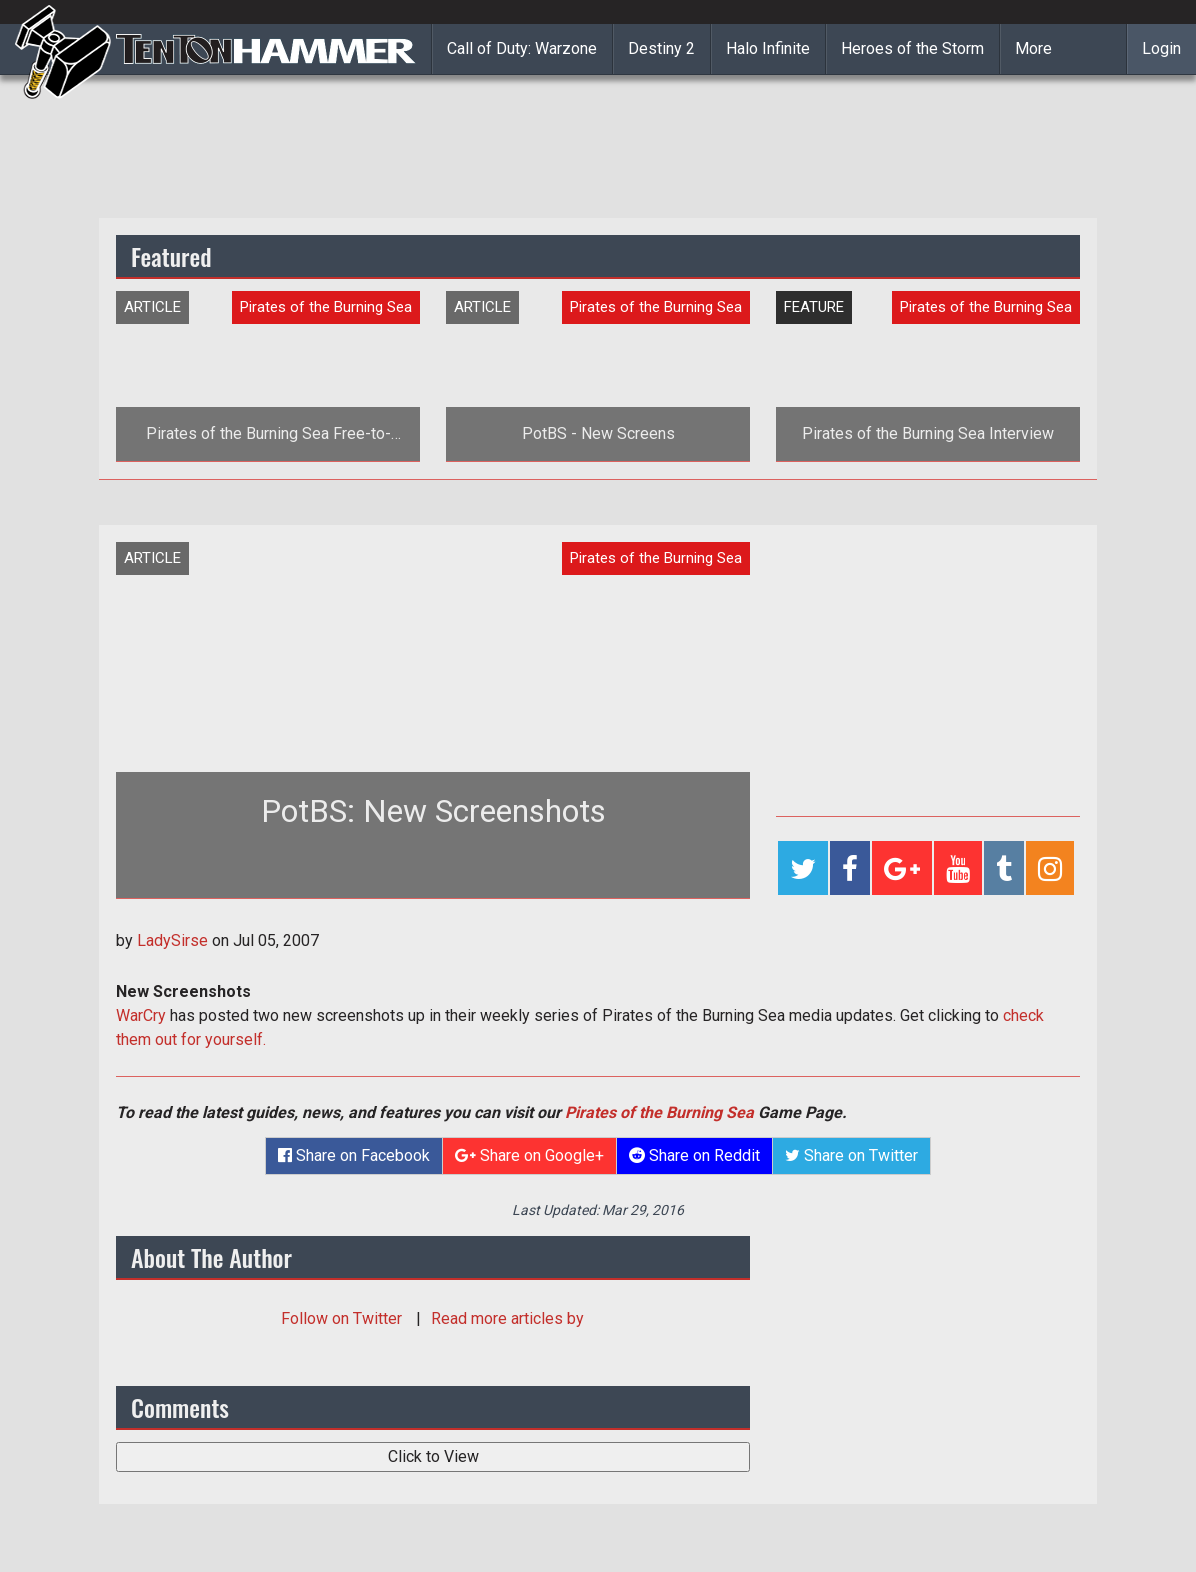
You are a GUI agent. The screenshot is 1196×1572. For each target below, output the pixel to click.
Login (1161, 48)
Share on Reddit (694, 1155)
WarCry (141, 1015)
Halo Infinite (768, 48)
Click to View (433, 1456)
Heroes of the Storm (912, 48)
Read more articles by (507, 1318)
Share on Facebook (354, 1155)
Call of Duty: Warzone (522, 48)
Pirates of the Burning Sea (659, 1112)
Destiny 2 (661, 48)
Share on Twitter (851, 1155)
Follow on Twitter (343, 1318)
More (1033, 48)
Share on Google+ (529, 1155)
